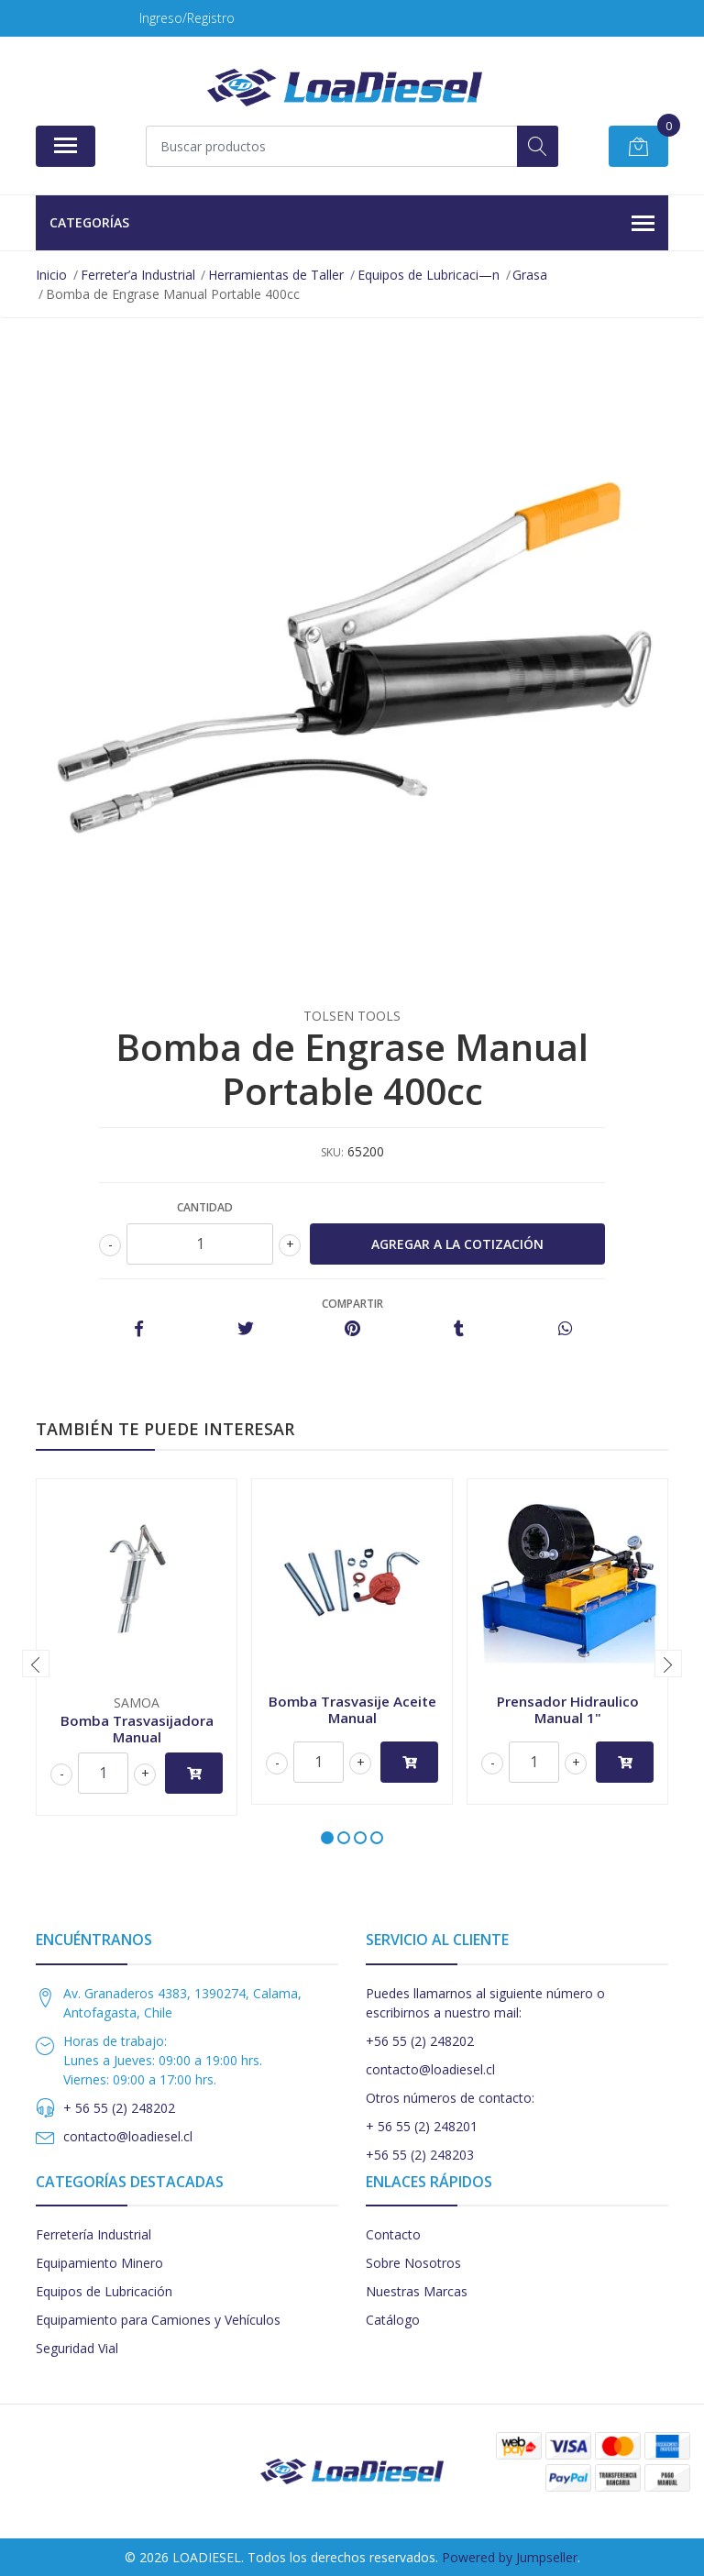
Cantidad (205, 1207)
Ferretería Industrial (93, 2234)
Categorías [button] (352, 224)
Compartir (352, 1303)
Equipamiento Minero (99, 2263)
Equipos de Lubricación (104, 2291)
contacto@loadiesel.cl (127, 2136)
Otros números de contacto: (450, 2097)
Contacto (393, 2234)
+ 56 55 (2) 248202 (119, 2108)
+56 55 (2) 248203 (420, 2154)
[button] (327, 1837)
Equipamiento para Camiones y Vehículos (158, 2319)
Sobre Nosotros (413, 2263)
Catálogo (393, 2319)
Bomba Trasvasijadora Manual (137, 1728)
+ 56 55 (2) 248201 (422, 2126)
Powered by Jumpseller (510, 2557)
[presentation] (36, 1663)
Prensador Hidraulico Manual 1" (568, 1709)
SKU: (332, 1152)
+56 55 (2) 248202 (420, 2041)
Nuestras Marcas (417, 2291)
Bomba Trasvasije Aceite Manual (352, 1709)
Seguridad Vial (77, 2348)
